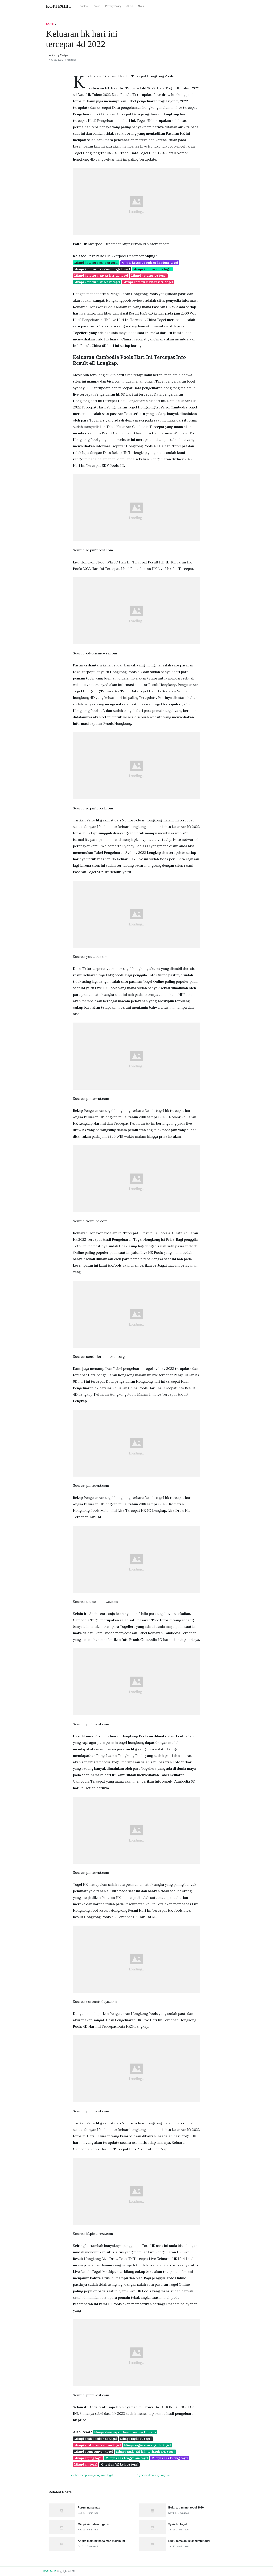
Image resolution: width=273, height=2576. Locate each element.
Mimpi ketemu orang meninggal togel (102, 269)
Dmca (96, 6)
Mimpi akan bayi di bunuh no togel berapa (125, 2432)
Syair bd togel (177, 2524)
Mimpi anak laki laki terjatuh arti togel (145, 2452)
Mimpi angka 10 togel (136, 2439)
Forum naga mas (89, 2507)
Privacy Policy (113, 6)
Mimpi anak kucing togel (169, 2458)
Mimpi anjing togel (88, 2458)
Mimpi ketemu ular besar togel (97, 282)
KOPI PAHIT (49, 2571)
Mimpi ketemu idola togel (152, 269)
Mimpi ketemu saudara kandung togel (150, 263)
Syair (141, 6)
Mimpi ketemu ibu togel (148, 275)
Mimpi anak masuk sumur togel (97, 2445)
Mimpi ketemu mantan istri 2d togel (101, 275)
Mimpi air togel (85, 2464)
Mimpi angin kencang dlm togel (147, 2445)
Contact (84, 6)
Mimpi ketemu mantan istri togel (148, 282)
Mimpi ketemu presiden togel (96, 263)
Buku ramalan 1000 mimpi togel (189, 2540)
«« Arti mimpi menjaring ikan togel (92, 2475)
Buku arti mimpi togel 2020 (186, 2507)
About (129, 6)
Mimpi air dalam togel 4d (94, 2524)
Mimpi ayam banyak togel (93, 2452)
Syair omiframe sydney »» (153, 2475)
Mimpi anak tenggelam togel (127, 2458)
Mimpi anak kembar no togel (95, 2439)
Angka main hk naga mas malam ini (101, 2540)
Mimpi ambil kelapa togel (119, 2464)
